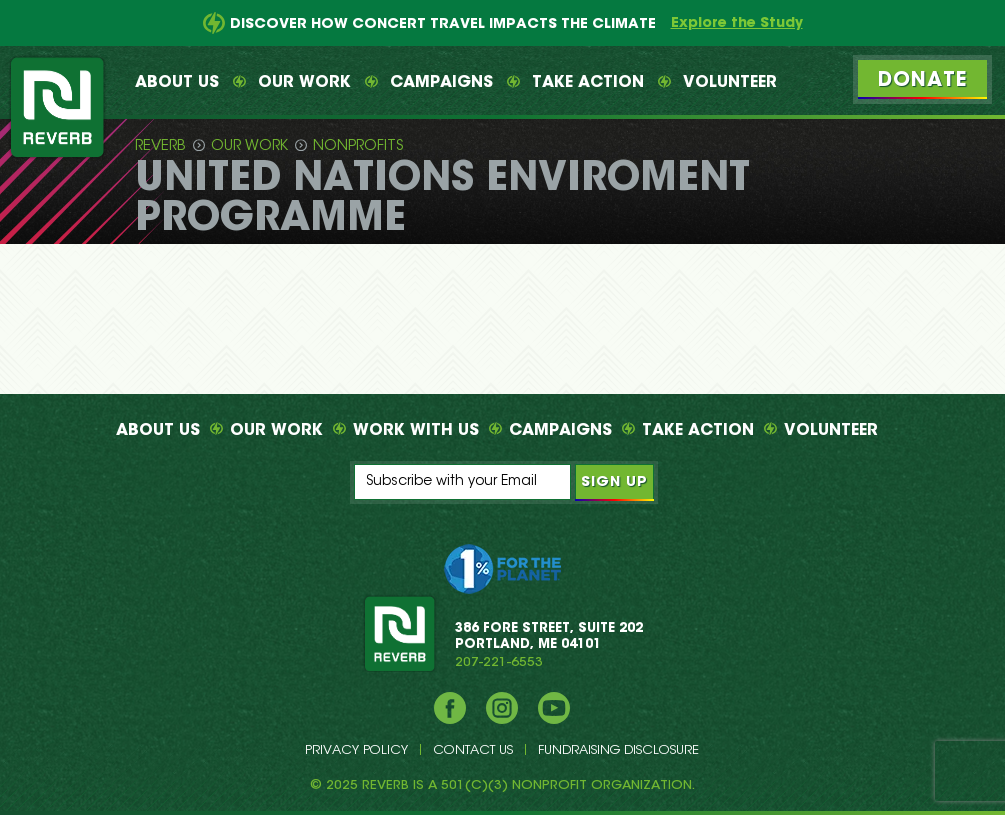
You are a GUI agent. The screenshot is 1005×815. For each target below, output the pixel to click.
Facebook (450, 708)
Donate (922, 81)
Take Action (588, 83)
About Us (177, 83)
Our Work (304, 83)
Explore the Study (737, 24)
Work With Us (416, 431)
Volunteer (730, 83)
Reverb (160, 146)
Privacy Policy (356, 750)
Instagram (502, 708)
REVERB (399, 633)
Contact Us (473, 750)
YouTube (554, 708)
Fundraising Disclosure (618, 750)
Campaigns (441, 83)
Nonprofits (358, 146)
